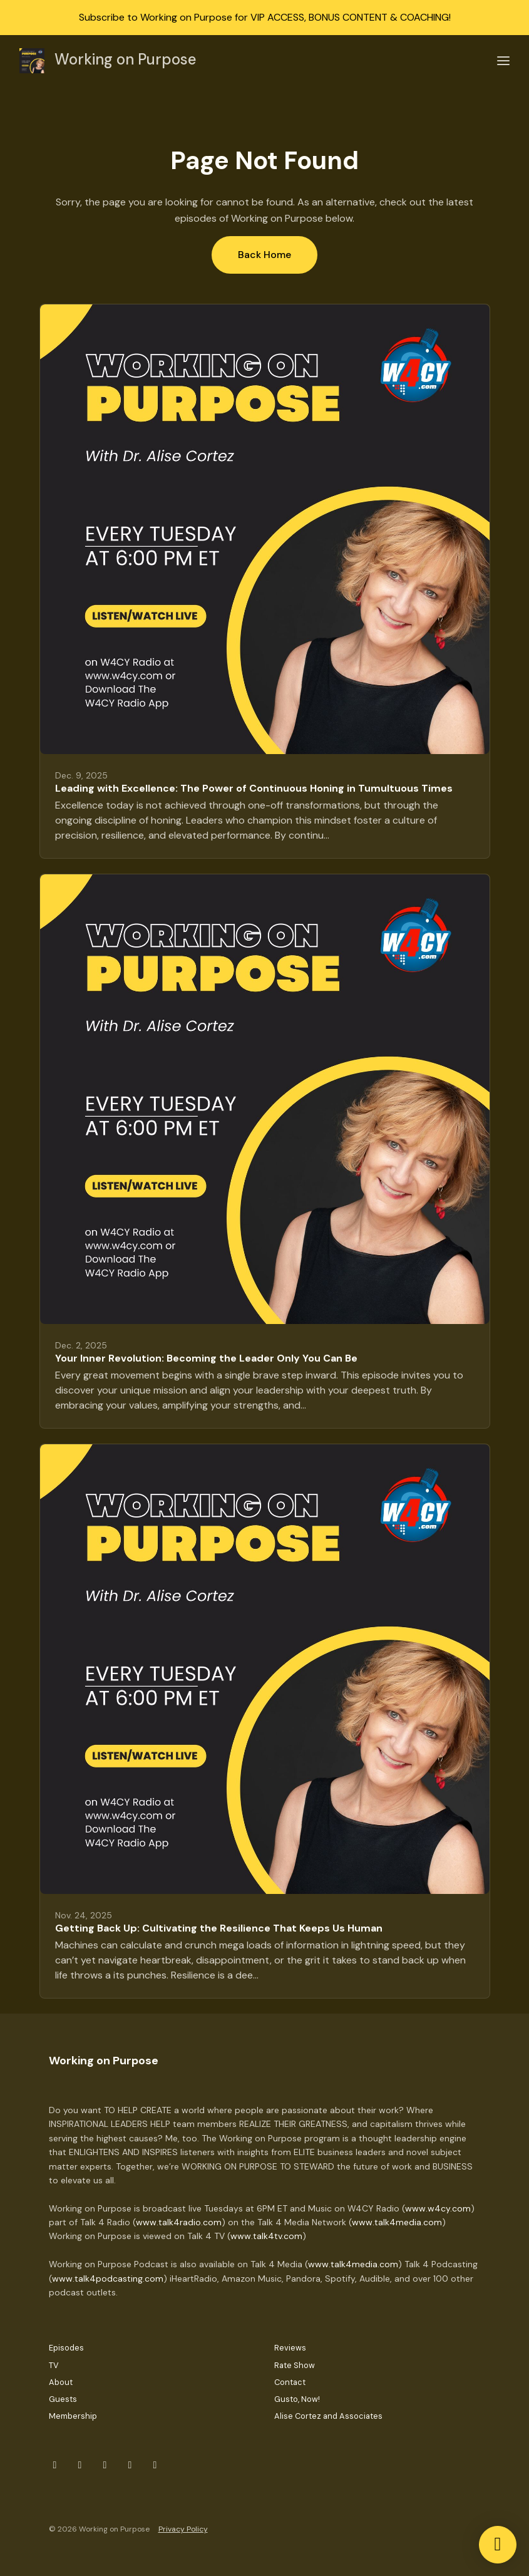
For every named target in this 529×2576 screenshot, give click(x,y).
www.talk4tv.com (266, 2236)
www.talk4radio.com (179, 2222)
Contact (290, 2382)
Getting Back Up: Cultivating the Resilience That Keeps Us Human (219, 1928)
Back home (264, 254)
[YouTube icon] (155, 2465)
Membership (73, 2416)
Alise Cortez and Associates (328, 2416)
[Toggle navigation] (503, 61)
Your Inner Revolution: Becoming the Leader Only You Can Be (206, 1358)
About (61, 2382)
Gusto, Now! (297, 2399)
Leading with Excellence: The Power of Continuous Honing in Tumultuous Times (254, 788)
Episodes (66, 2347)
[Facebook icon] (55, 2465)
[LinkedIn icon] (130, 2465)
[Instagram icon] (80, 2465)
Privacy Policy (183, 2529)
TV (54, 2365)
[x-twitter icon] (105, 2465)
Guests (63, 2399)
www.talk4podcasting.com (107, 2278)
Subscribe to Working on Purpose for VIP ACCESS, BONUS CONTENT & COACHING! (265, 17)
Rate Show (294, 2365)
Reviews (290, 2347)
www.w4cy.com (438, 2208)
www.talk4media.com (397, 2222)
